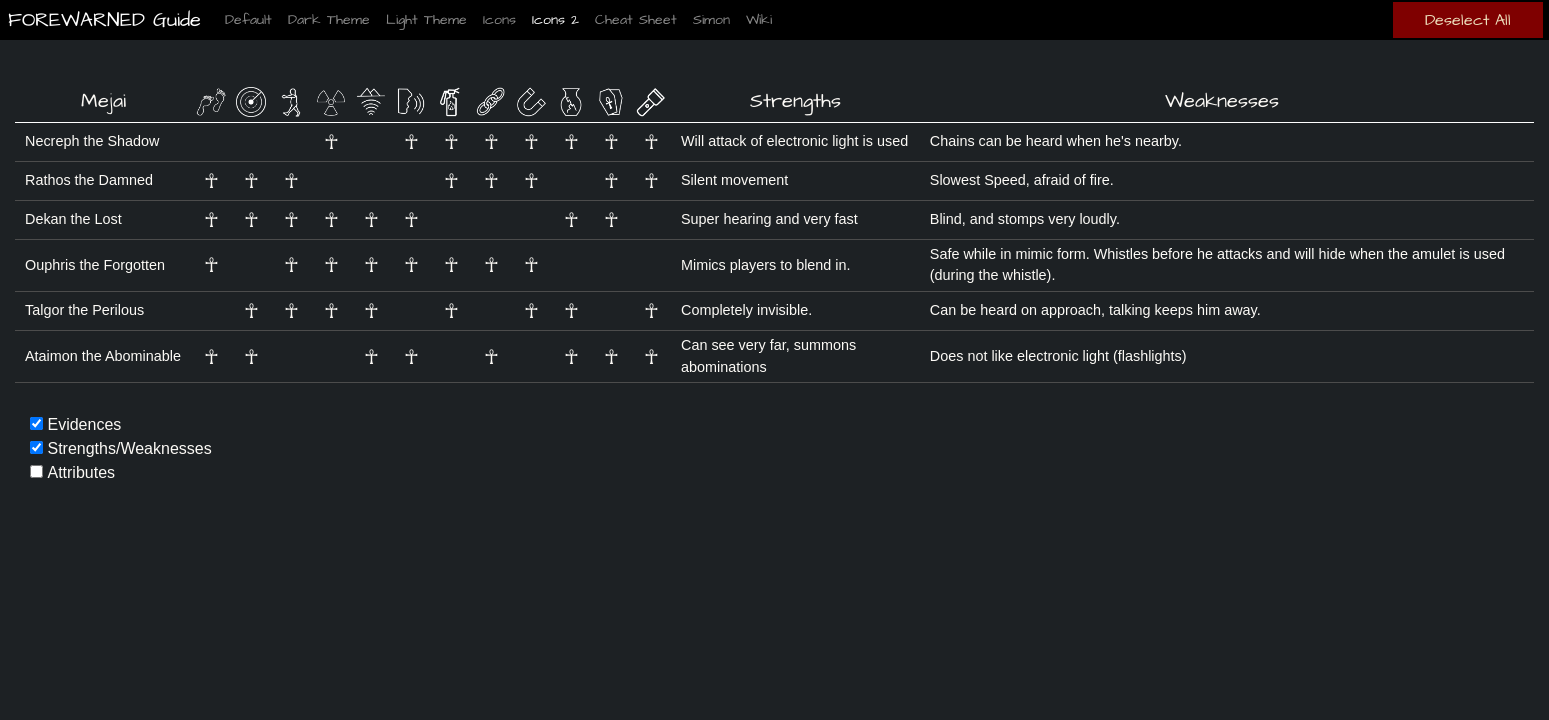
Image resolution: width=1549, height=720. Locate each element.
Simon (711, 20)
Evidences (84, 424)
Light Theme (426, 20)
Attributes (81, 472)
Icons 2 (555, 20)
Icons (499, 20)
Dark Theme (329, 20)
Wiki (759, 20)
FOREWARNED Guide (100, 20)
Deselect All (1468, 20)
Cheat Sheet (636, 20)
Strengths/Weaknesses (129, 448)
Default (248, 20)
